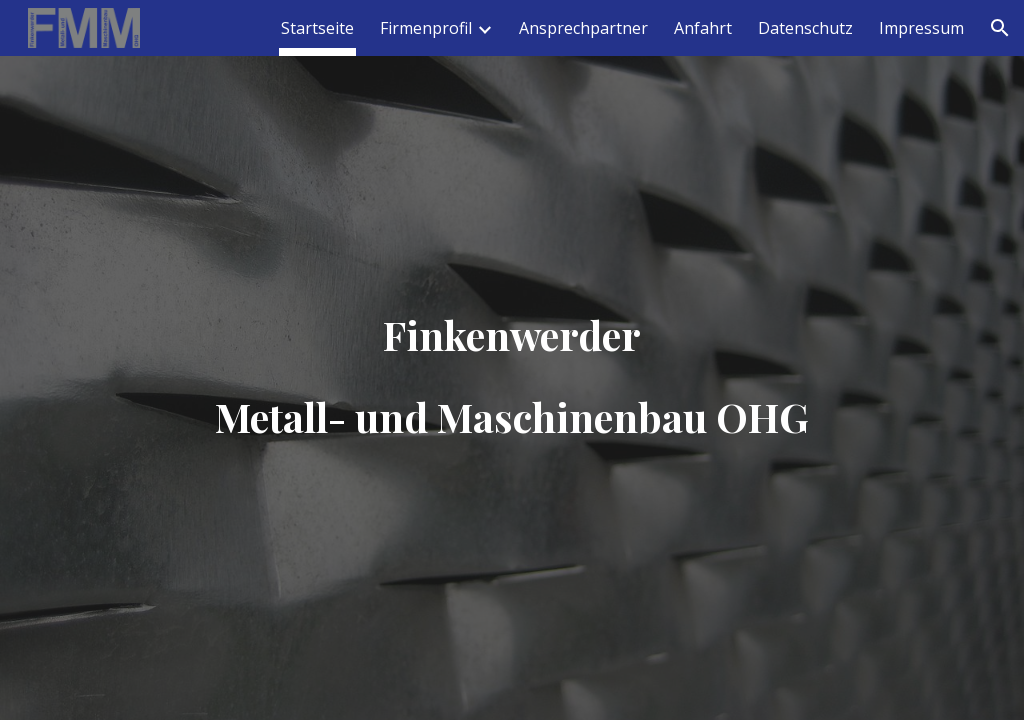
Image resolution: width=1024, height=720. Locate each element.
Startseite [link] (317, 28)
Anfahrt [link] (703, 28)
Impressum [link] (921, 28)
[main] (512, 360)
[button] (1000, 28)
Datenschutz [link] (805, 28)
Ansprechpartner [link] (583, 28)
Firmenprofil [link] (426, 28)
